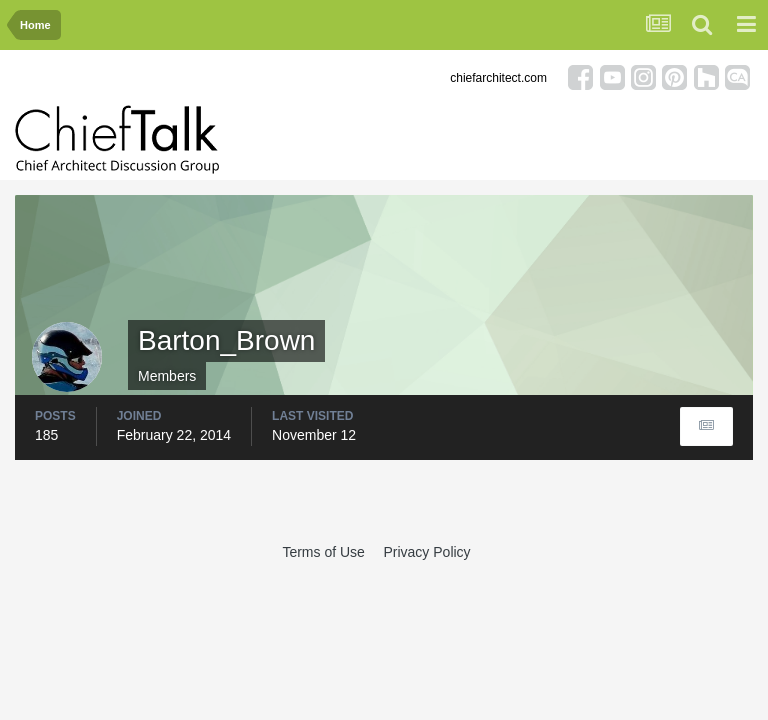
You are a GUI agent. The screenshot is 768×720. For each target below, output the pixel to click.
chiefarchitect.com (498, 78)
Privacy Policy (426, 552)
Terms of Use (323, 552)
